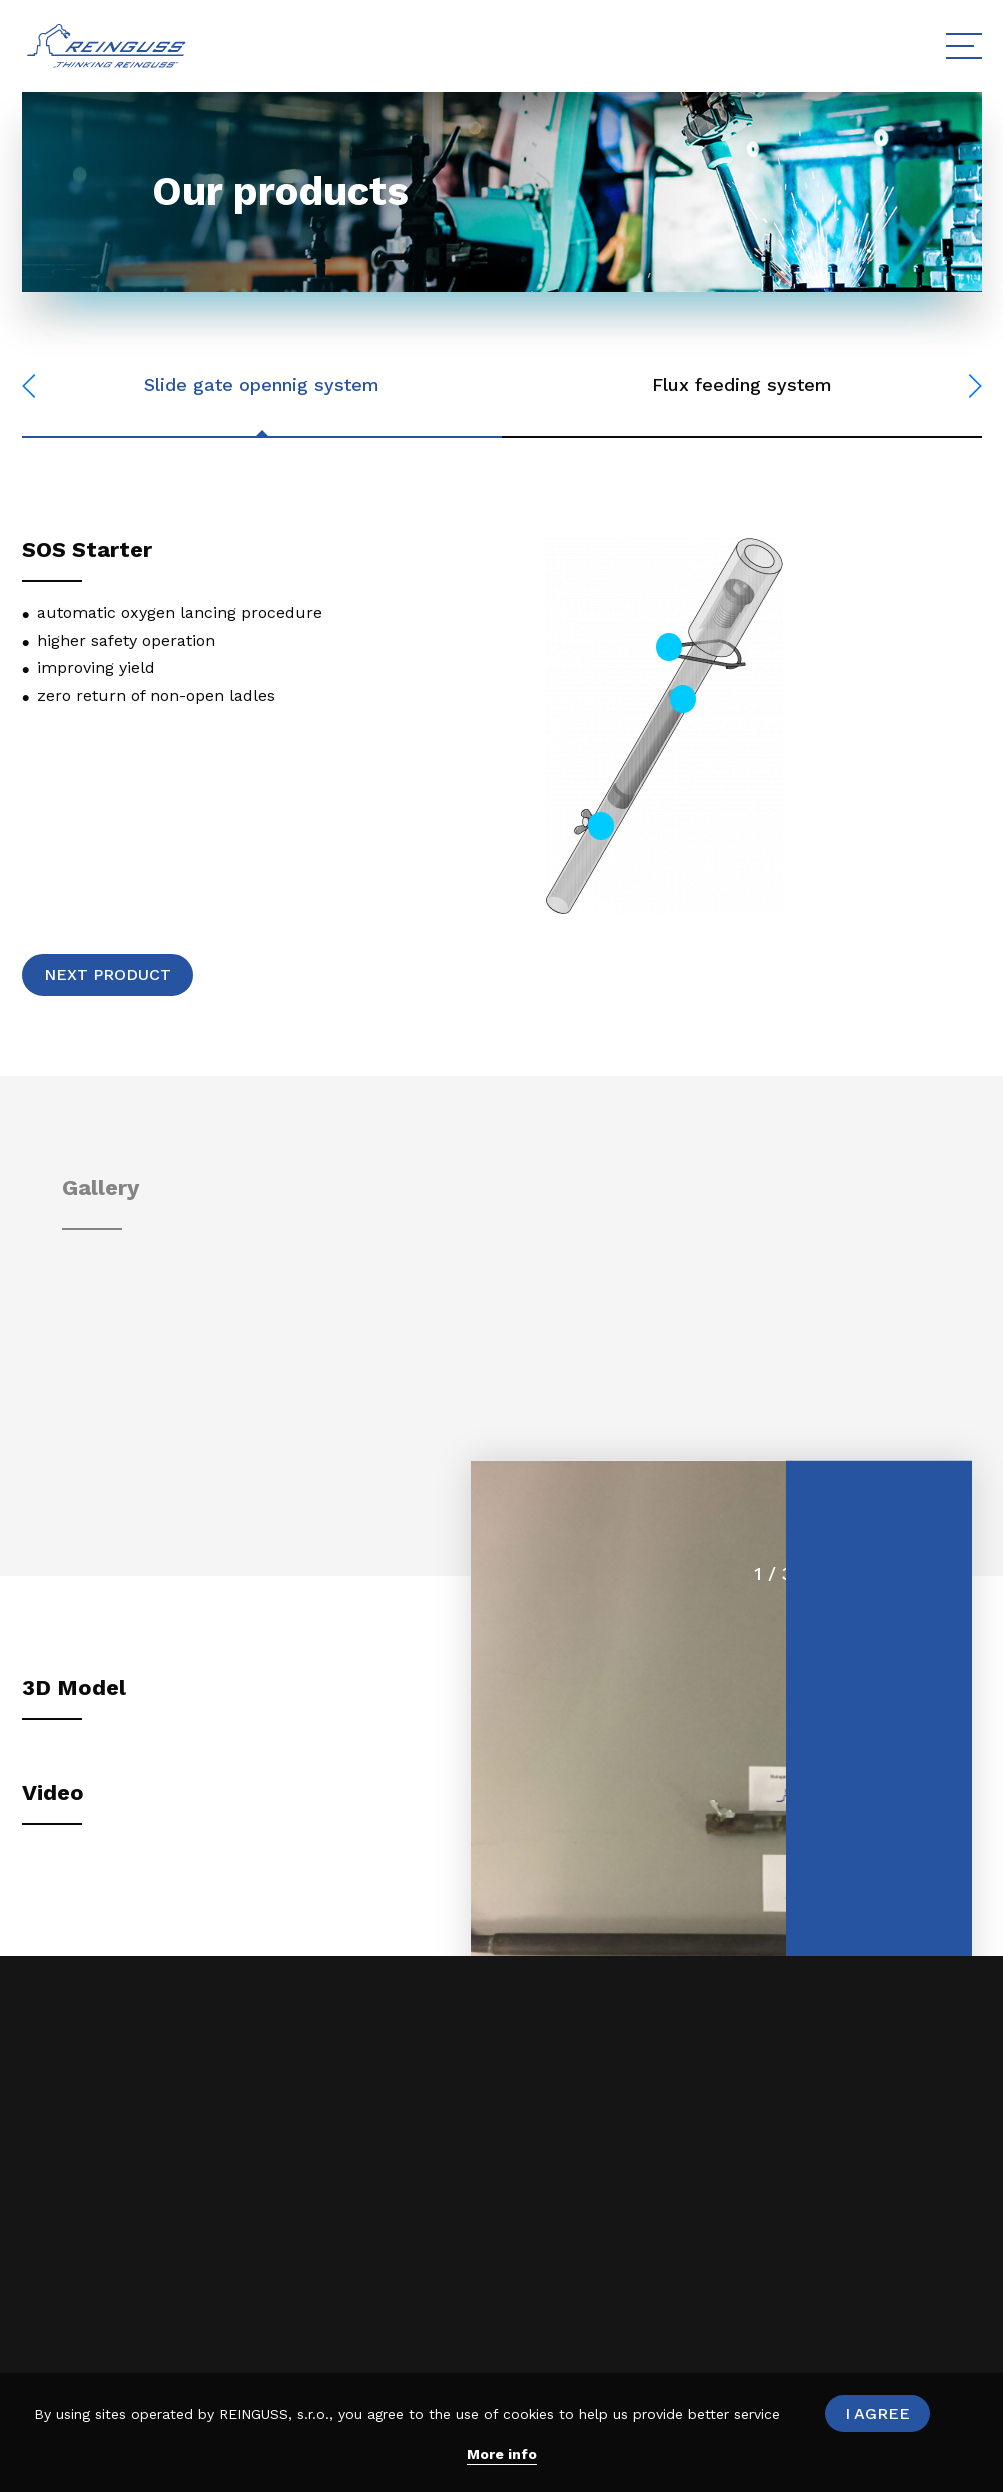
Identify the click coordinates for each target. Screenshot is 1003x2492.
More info (502, 2454)
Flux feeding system (742, 384)
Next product (107, 974)
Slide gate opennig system (261, 384)
